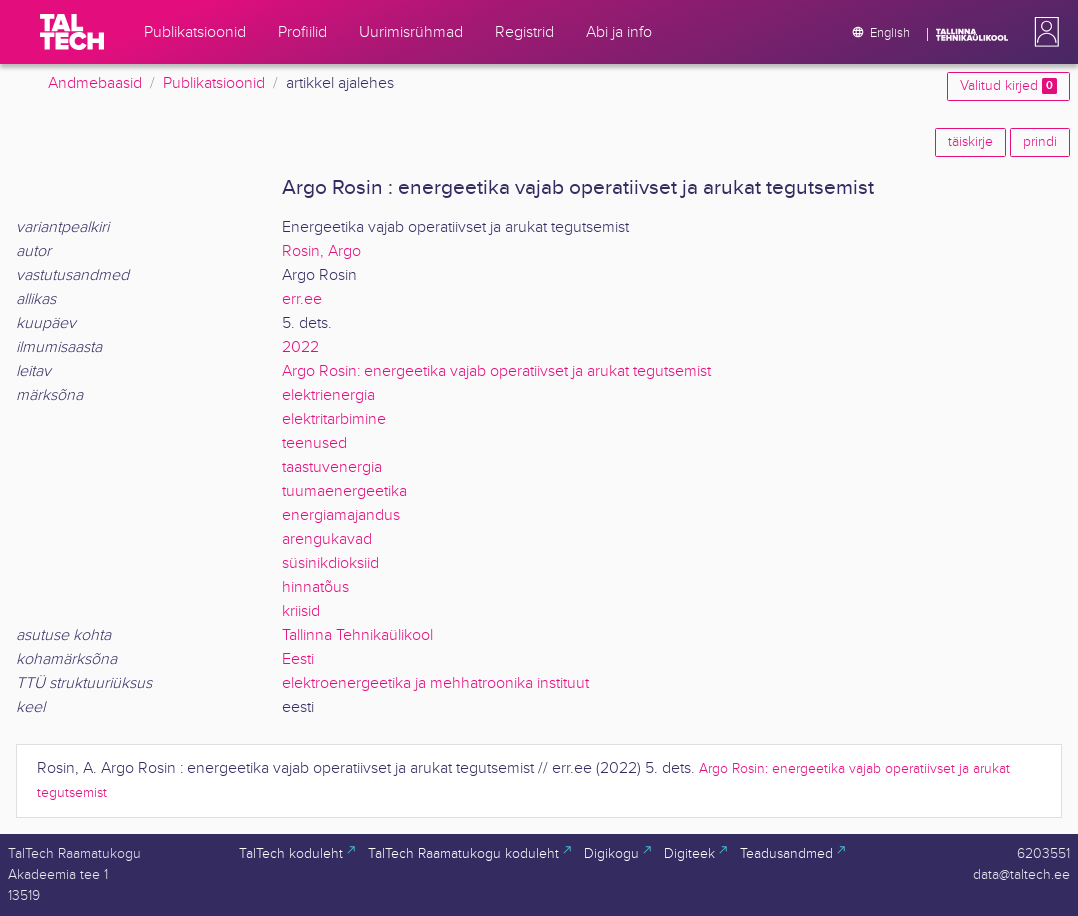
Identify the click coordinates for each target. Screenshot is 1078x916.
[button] (1043, 32)
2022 (300, 347)
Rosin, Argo (321, 251)
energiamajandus (341, 515)
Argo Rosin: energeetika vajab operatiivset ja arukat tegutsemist (496, 371)
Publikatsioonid (214, 83)
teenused (314, 443)
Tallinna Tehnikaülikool (357, 635)
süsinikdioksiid (330, 563)
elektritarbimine (334, 419)
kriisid (301, 611)
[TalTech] (72, 32)
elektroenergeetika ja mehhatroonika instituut (435, 683)
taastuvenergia (332, 467)
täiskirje (970, 142)
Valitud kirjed (1008, 86)
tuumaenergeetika (344, 491)
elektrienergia (328, 395)
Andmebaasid (95, 83)
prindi (1040, 142)
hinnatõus (315, 587)
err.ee (302, 299)
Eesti (298, 659)
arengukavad (327, 539)
